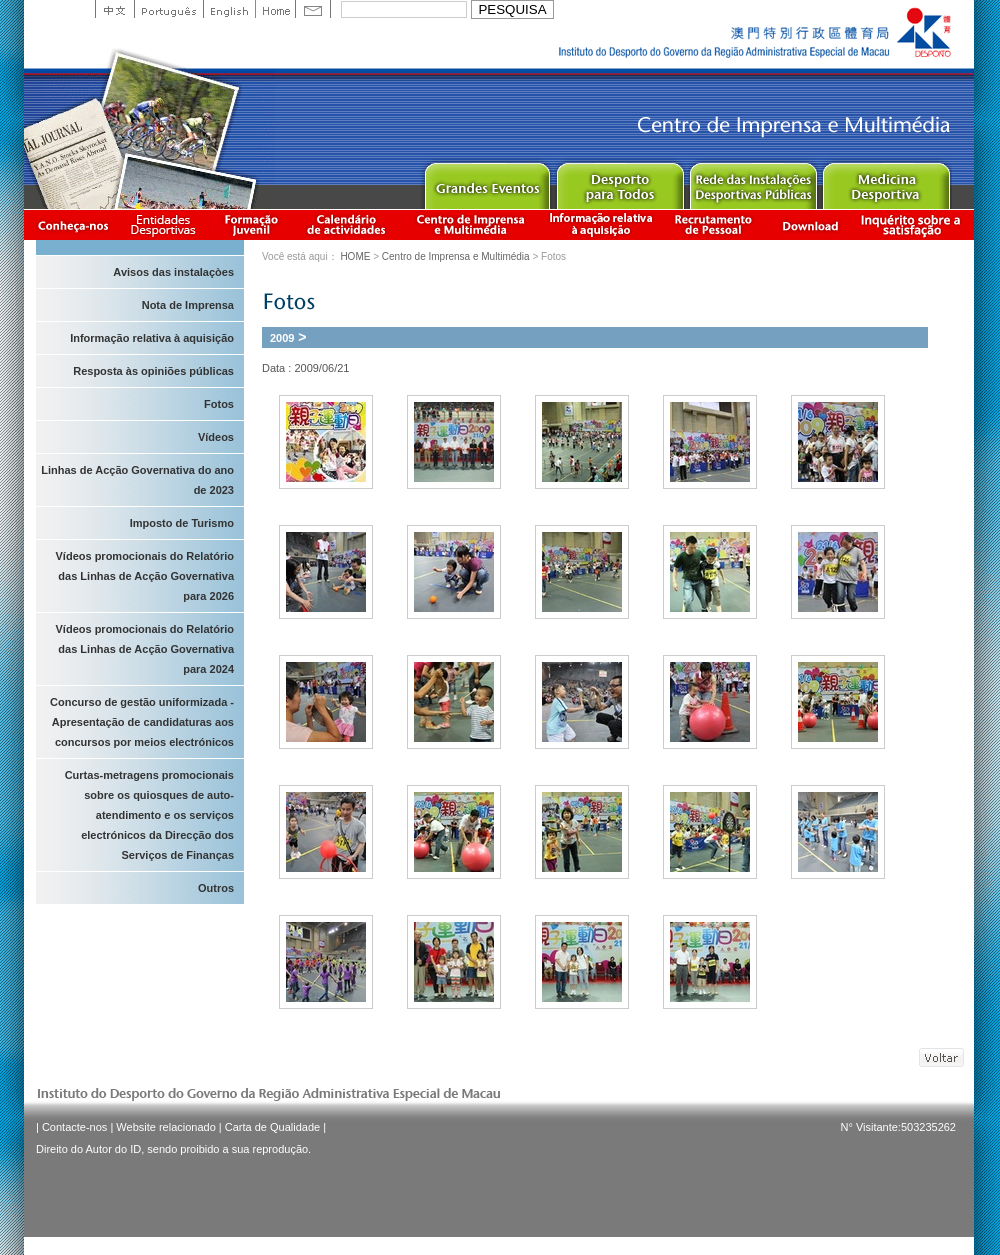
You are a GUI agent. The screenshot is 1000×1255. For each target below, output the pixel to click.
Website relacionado (165, 1127)
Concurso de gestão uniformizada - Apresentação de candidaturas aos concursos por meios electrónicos (142, 722)
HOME (355, 256)
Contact (313, 9)
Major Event (486, 181)
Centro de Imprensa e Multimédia (471, 224)
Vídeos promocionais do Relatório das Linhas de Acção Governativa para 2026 (145, 576)
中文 (114, 9)
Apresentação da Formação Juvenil (251, 224)
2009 (282, 338)
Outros (216, 888)
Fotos (219, 404)
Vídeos (216, 437)
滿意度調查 (914, 224)
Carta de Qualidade (272, 1127)
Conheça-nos (73, 224)
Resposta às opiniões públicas (153, 371)
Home (275, 9)
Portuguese (168, 9)
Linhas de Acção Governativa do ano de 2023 (137, 480)
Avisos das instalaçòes (173, 272)
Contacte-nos (74, 1127)
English (229, 9)
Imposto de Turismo (182, 523)
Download (810, 224)
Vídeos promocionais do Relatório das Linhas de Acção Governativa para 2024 (145, 649)
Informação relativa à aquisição (601, 224)
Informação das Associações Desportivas (166, 224)
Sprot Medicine (885, 181)
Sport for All (619, 181)
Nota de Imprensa (188, 305)
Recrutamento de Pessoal (714, 224)
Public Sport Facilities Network (752, 181)
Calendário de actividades (347, 224)
